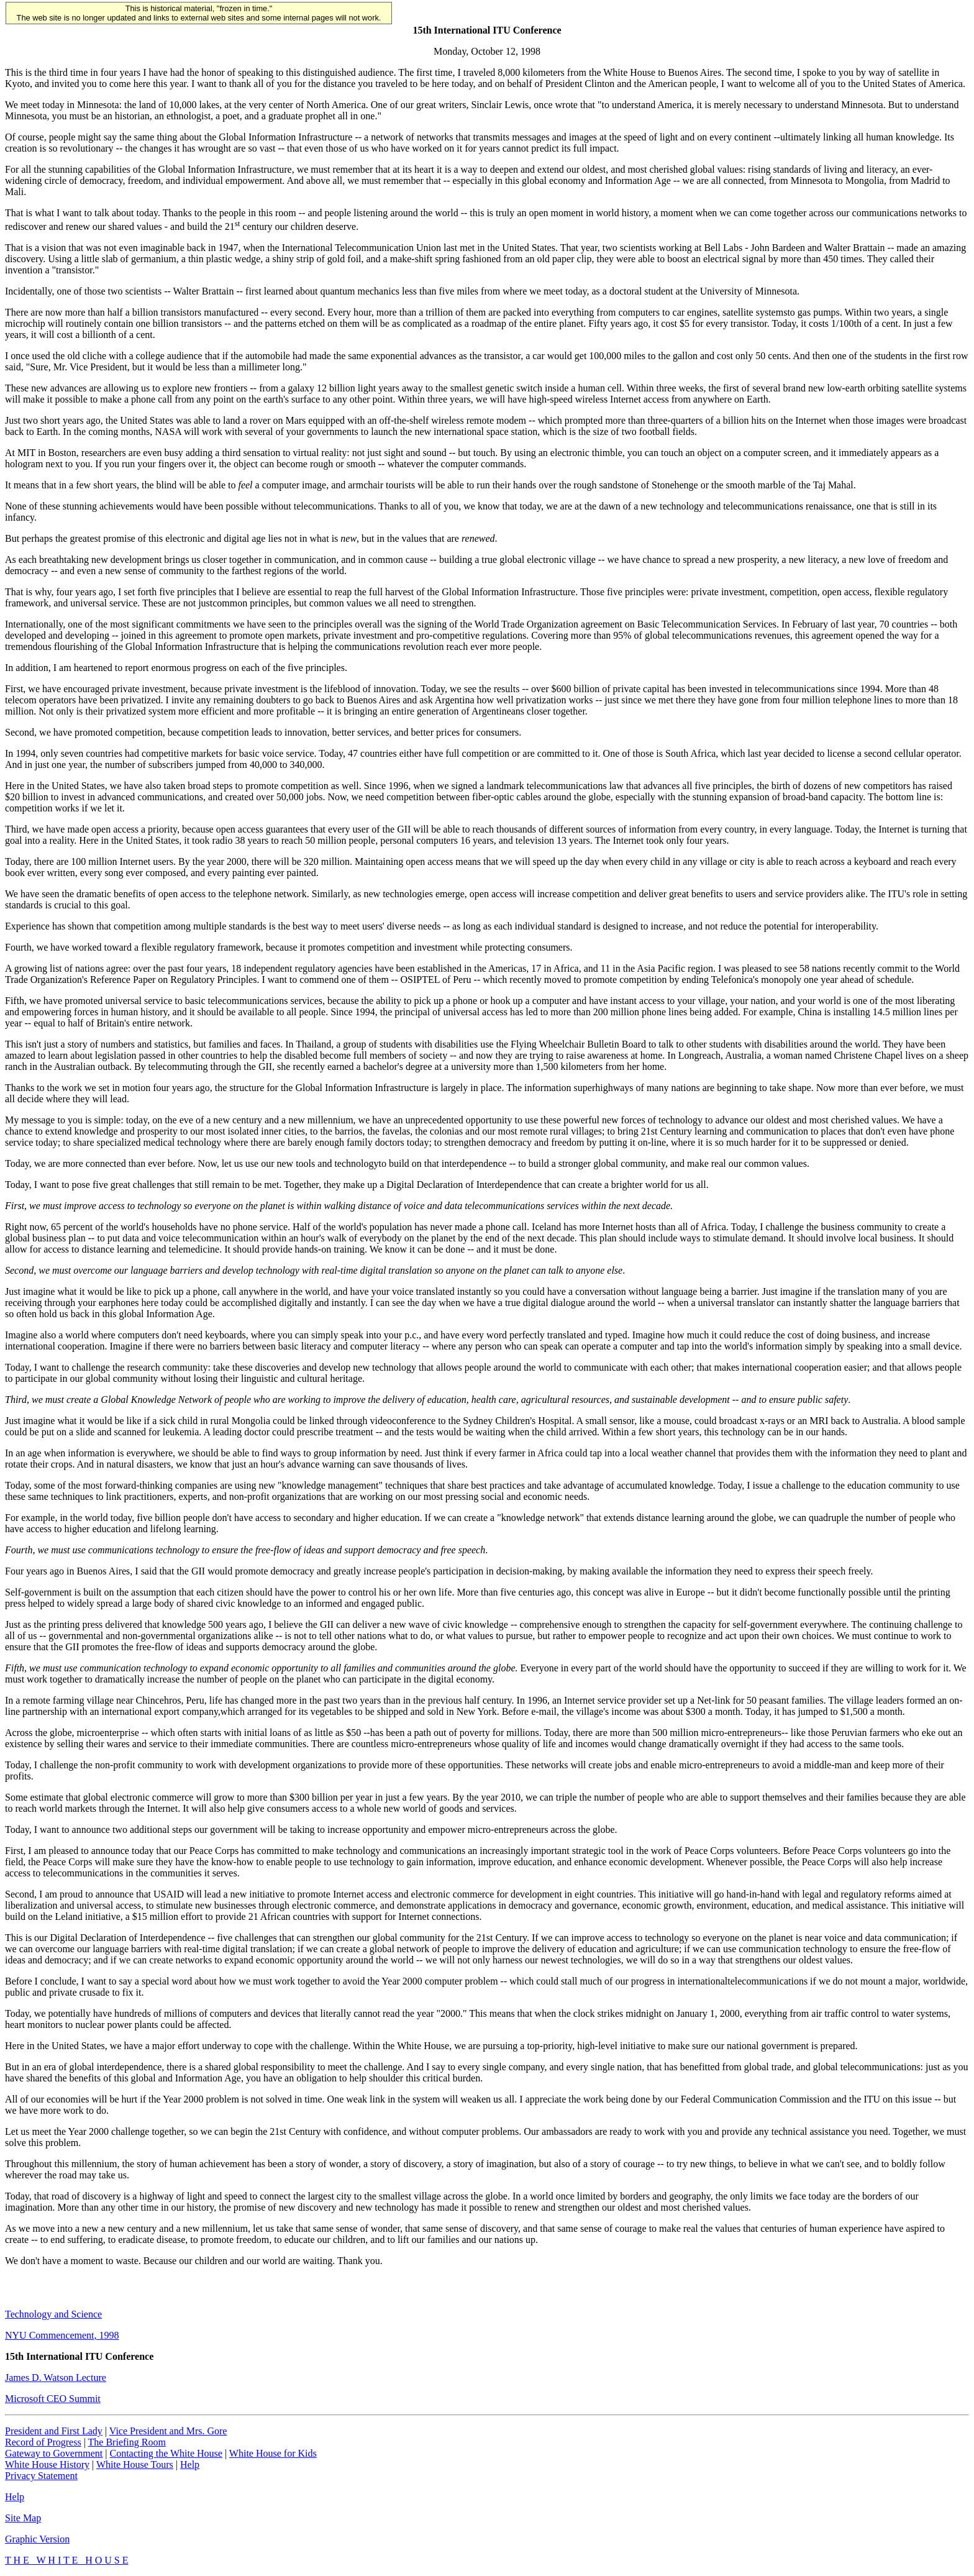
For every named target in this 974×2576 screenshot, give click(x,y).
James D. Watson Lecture (55, 2377)
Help (189, 2464)
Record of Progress (43, 2442)
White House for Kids (273, 2453)
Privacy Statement (41, 2475)
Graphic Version (37, 2539)
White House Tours (134, 2464)
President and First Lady (53, 2431)
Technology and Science (53, 2314)
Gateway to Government (53, 2453)
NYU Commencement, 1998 (62, 2335)
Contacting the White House (165, 2453)
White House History (47, 2464)
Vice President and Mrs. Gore (168, 2431)
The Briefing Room (127, 2442)
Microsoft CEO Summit (53, 2398)
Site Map (23, 2518)
